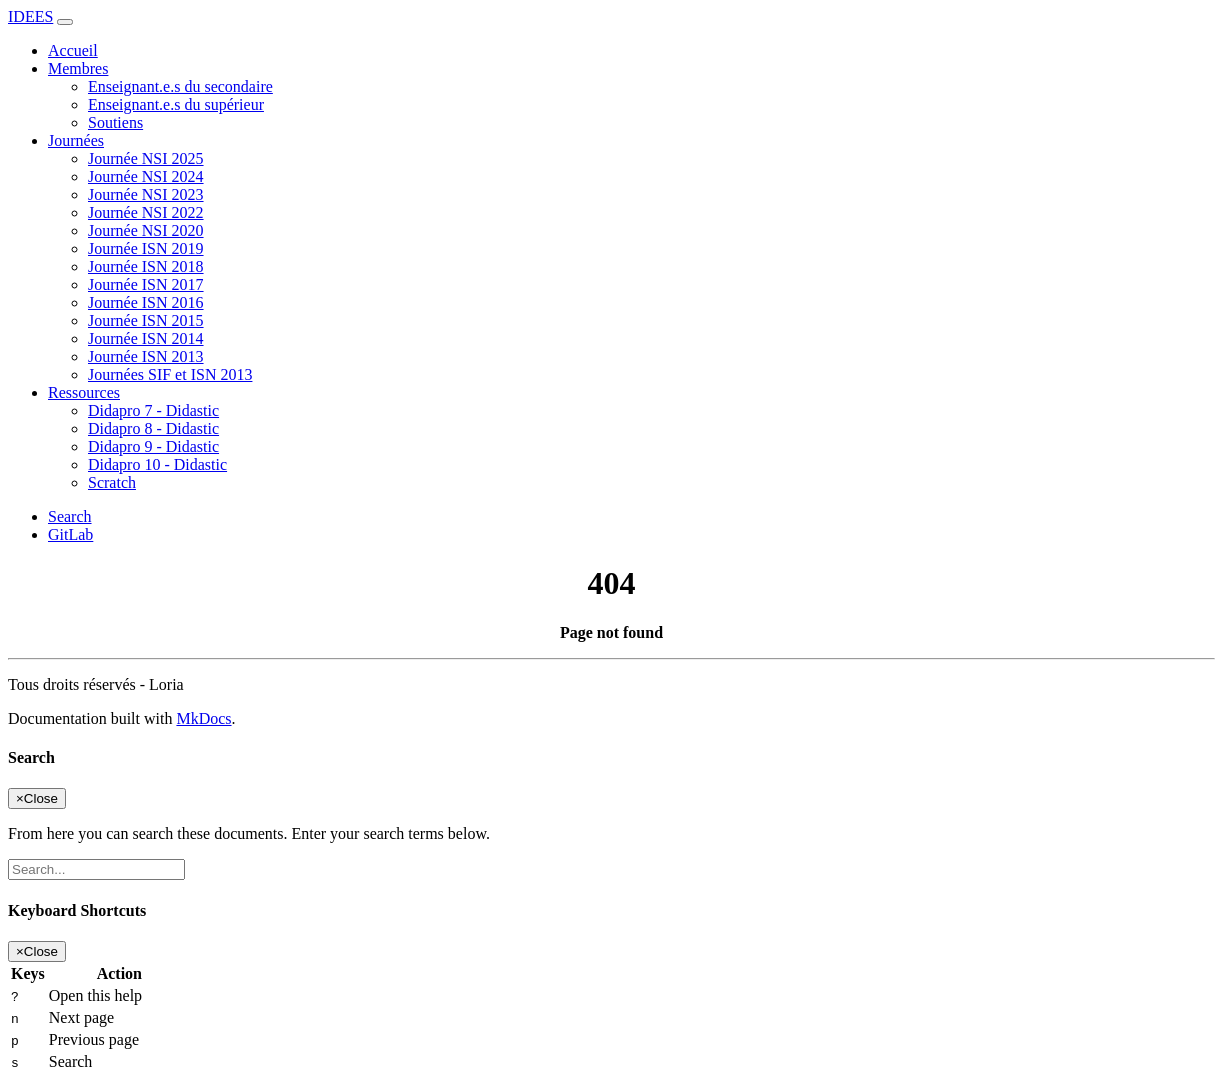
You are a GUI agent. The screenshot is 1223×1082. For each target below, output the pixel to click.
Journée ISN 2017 (146, 284)
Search (70, 516)
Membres (78, 68)
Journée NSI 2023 (146, 194)
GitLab (70, 534)
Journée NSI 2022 (146, 212)
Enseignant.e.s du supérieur (176, 104)
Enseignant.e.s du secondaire (180, 86)
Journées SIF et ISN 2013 (170, 374)
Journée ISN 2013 (146, 356)
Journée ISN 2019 (146, 248)
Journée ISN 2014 (146, 338)
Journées (76, 140)
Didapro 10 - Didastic (157, 464)
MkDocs (203, 718)
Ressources (84, 392)
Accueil (73, 50)
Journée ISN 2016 (146, 302)
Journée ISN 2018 (146, 266)
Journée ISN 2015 (146, 320)
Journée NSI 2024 (146, 176)
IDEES (30, 16)
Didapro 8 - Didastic (153, 428)
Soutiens (115, 122)
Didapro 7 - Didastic (153, 410)
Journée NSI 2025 (146, 158)
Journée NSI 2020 (146, 230)
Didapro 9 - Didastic (153, 446)
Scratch (112, 482)
